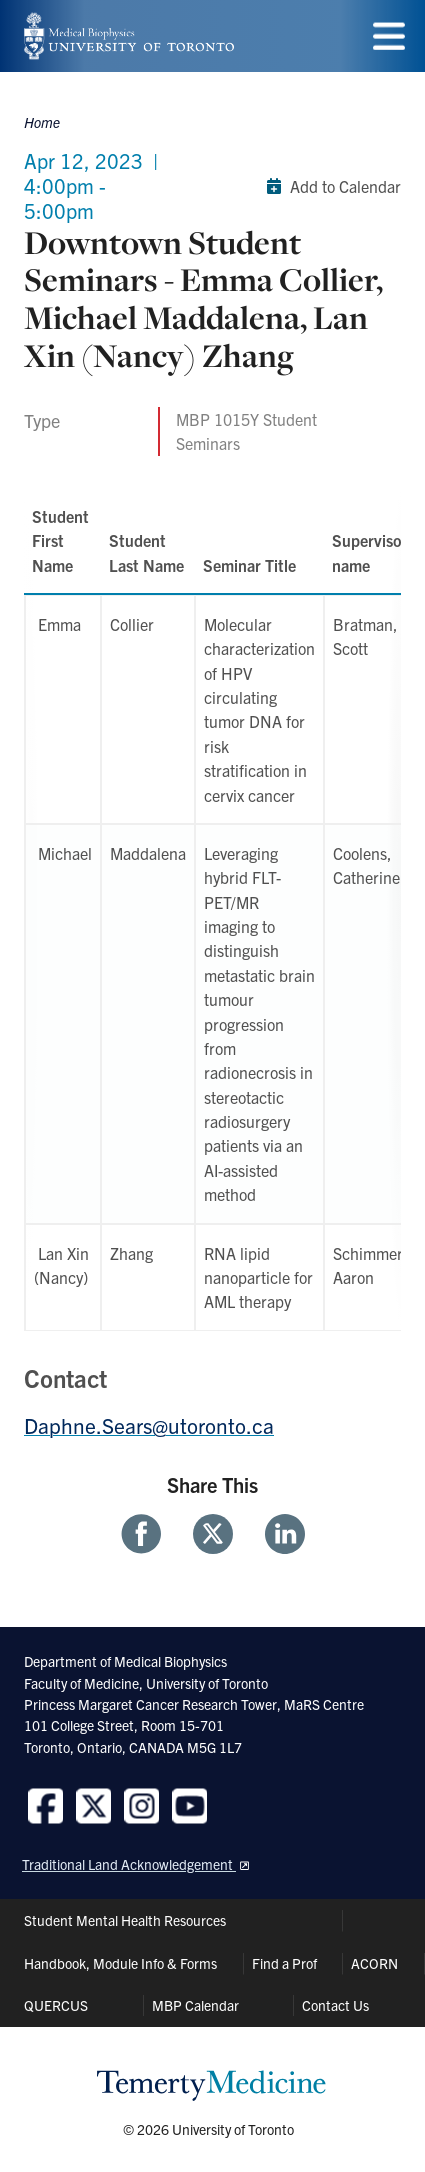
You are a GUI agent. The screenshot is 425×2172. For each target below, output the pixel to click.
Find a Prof (284, 1963)
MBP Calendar (195, 2005)
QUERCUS (56, 2005)
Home (42, 122)
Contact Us (335, 2005)
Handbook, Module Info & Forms (120, 1963)
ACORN (374, 1963)
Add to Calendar (329, 186)
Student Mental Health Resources (125, 1920)
